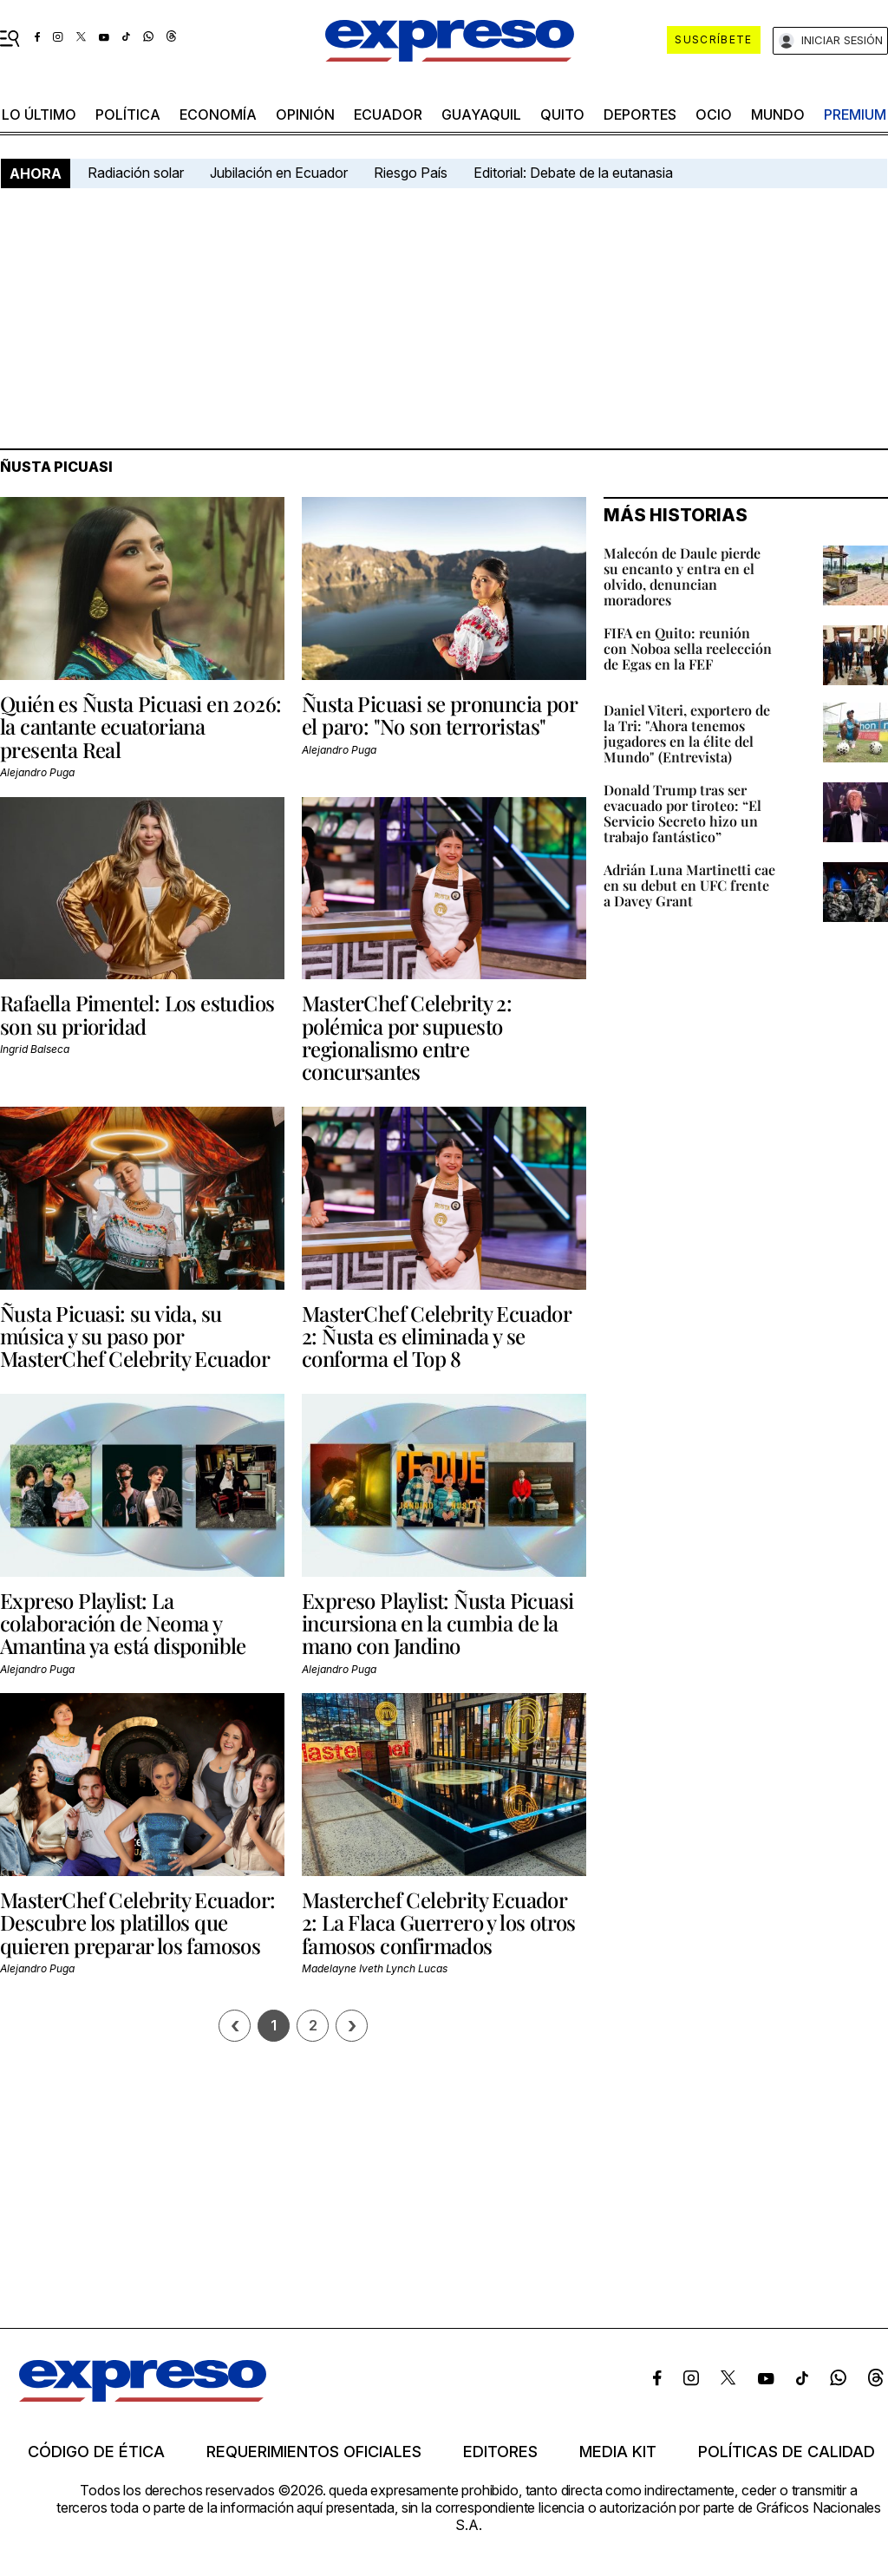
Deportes (640, 114)
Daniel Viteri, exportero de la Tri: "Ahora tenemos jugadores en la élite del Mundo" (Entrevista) (687, 733)
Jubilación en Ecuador (279, 172)
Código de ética (96, 2452)
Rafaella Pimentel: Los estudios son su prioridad (137, 1014)
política (127, 114)
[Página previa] (234, 2025)
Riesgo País (410, 172)
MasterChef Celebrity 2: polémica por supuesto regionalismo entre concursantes (407, 1037)
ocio (713, 114)
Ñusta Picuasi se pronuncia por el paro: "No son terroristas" (439, 715)
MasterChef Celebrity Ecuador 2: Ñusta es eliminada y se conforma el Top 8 (436, 1336)
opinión (305, 114)
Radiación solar (136, 172)
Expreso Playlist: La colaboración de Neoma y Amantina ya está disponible (123, 1623)
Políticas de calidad (786, 2452)
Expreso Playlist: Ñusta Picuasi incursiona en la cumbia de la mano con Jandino (437, 1623)
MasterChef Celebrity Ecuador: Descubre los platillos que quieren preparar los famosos (138, 1922)
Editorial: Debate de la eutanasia (573, 172)
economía (218, 114)
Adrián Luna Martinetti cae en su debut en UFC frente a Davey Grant (689, 885)
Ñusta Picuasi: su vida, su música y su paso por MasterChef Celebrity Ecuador (135, 1336)
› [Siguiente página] (352, 2025)
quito (562, 114)
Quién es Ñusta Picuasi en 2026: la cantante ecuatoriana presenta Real (140, 726)
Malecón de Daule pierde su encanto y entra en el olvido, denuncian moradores (682, 576)
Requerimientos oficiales (313, 2452)
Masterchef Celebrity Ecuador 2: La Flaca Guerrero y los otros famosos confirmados (439, 1922)
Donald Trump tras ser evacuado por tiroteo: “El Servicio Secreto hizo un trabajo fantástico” (682, 813)
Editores (500, 2452)
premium (855, 114)
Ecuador (388, 114)
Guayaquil (481, 114)
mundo (778, 114)
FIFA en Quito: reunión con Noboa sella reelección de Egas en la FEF (688, 648)
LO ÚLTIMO (39, 114)
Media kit (617, 2452)
